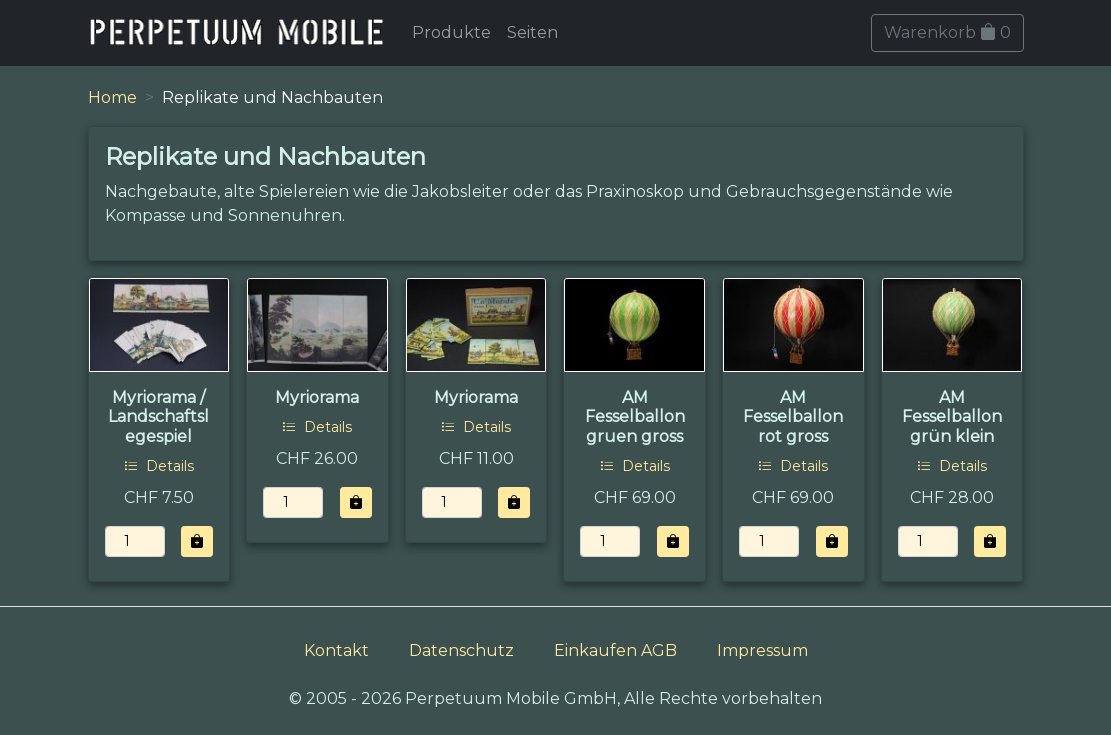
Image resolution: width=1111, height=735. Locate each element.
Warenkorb (947, 32)
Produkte (451, 32)
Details (159, 466)
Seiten (532, 32)
